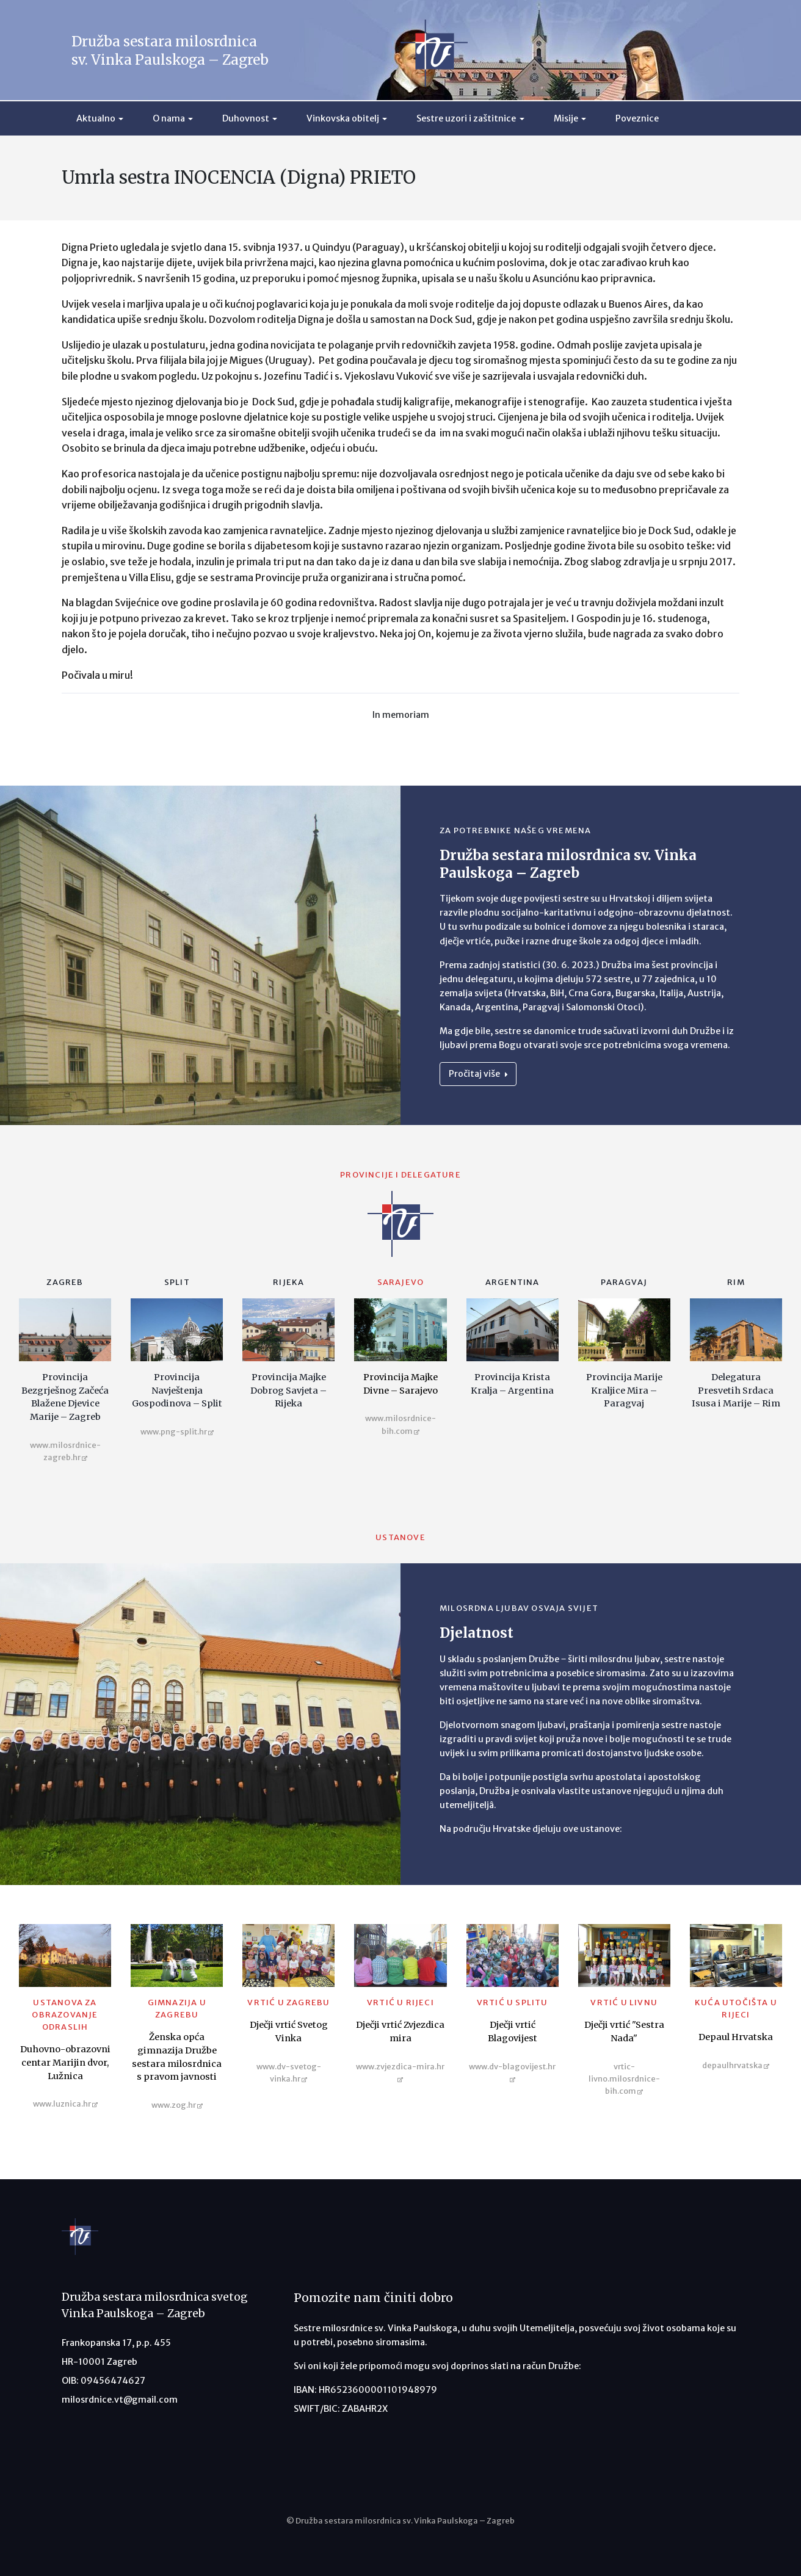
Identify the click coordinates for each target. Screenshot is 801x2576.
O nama (169, 118)
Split (177, 1282)
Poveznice (637, 118)
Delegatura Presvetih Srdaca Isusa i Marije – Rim (736, 1390)
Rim (736, 1282)
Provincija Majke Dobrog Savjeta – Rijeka (288, 1390)
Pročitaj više (478, 1073)
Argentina (512, 1282)
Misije (566, 118)
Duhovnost (245, 118)
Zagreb (64, 1282)
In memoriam (400, 714)
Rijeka (288, 1282)
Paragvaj (624, 1282)
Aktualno (95, 118)
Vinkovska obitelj (342, 118)
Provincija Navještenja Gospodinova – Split (177, 1390)
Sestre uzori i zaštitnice (466, 118)
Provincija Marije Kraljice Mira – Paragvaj (624, 1390)
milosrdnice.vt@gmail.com (120, 2399)
